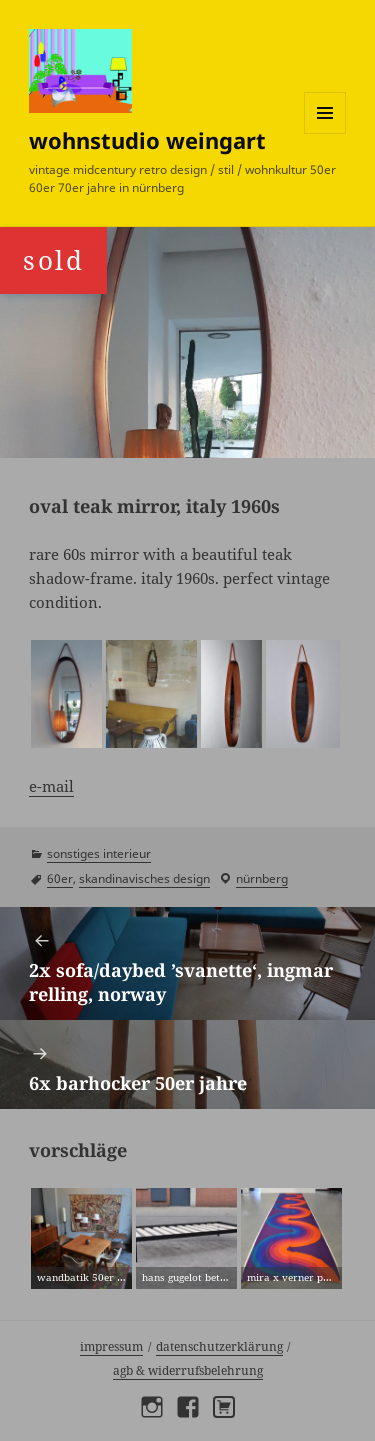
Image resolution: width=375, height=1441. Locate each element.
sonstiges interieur (99, 853)
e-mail (51, 786)
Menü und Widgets (325, 133)
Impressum (111, 1346)
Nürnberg (262, 878)
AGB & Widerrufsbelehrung (188, 1370)
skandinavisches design (144, 878)
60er (60, 878)
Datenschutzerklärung (219, 1346)
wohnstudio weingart (147, 140)
